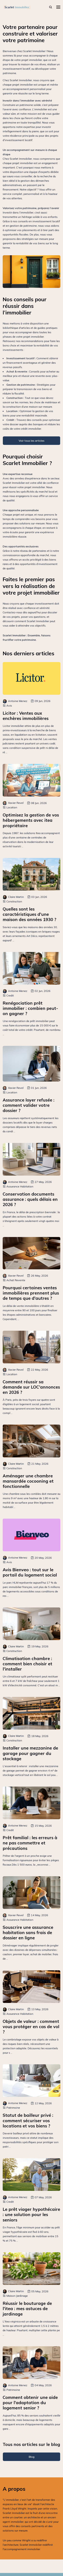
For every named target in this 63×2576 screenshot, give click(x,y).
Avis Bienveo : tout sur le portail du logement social (30, 1572)
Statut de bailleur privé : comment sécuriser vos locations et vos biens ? (28, 2120)
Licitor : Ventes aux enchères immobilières (26, 715)
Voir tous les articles (31, 440)
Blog (31, 2456)
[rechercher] (51, 7)
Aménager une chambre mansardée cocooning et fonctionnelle (28, 1481)
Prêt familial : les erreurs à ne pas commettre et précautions (30, 1843)
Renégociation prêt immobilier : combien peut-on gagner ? (30, 1008)
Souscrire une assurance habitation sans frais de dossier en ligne (28, 1932)
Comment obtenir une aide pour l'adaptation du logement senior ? (30, 2403)
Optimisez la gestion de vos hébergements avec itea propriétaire (31, 820)
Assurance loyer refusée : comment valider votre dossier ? (28, 1105)
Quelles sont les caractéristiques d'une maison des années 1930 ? (29, 914)
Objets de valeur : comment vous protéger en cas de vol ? (31, 2027)
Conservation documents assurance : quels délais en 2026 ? (30, 1199)
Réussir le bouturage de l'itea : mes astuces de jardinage (27, 2309)
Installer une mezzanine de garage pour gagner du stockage (30, 1753)
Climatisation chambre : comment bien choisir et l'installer (27, 1664)
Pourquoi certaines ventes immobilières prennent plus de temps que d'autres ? (31, 1293)
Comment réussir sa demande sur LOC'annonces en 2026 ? (31, 1387)
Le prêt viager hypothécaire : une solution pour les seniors (31, 2214)
